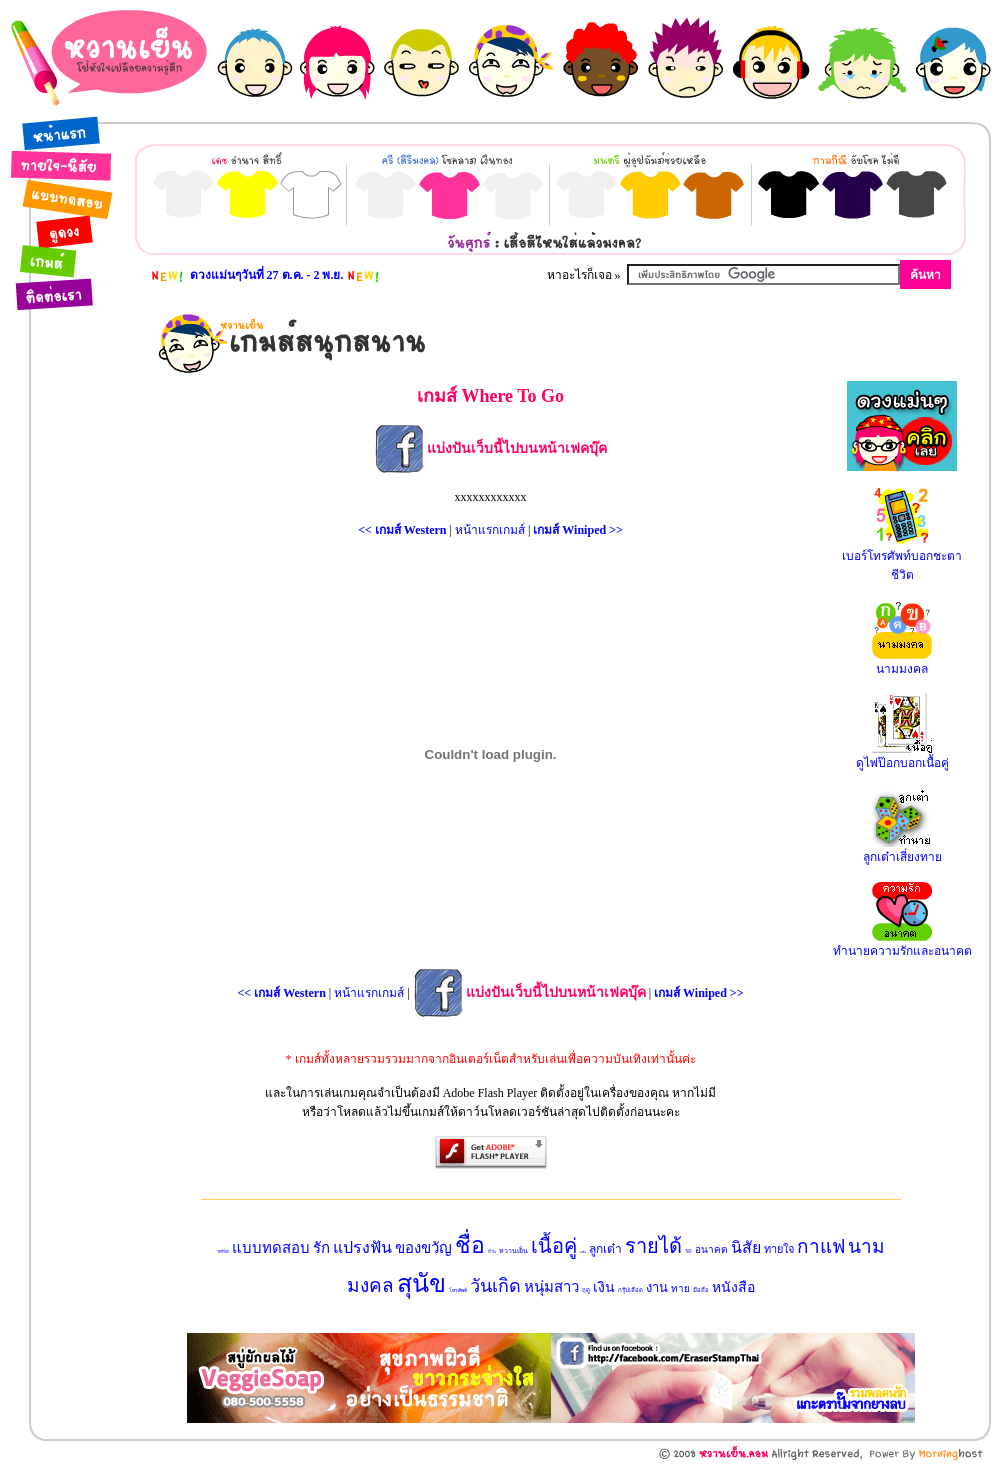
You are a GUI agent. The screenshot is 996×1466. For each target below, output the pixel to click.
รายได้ (653, 1246)
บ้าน (492, 1251)
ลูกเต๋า (605, 1249)
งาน (657, 1287)
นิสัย (746, 1247)
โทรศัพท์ (458, 1290)
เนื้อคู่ (554, 1246)
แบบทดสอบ (271, 1248)
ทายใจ (779, 1249)
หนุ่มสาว (551, 1287)
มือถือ (701, 1290)
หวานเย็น (513, 1251)
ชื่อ (470, 1245)
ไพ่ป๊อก (223, 1251)
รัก (321, 1248)
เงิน (604, 1287)
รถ (688, 1251)
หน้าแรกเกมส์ (490, 530)
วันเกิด (495, 1286)
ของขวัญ (423, 1248)
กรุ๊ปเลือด (630, 1290)
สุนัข (421, 1283)
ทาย (680, 1288)
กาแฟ (821, 1246)
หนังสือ (733, 1287)
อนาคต (711, 1249)
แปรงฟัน (362, 1247)
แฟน (583, 1252)
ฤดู (586, 1290)
